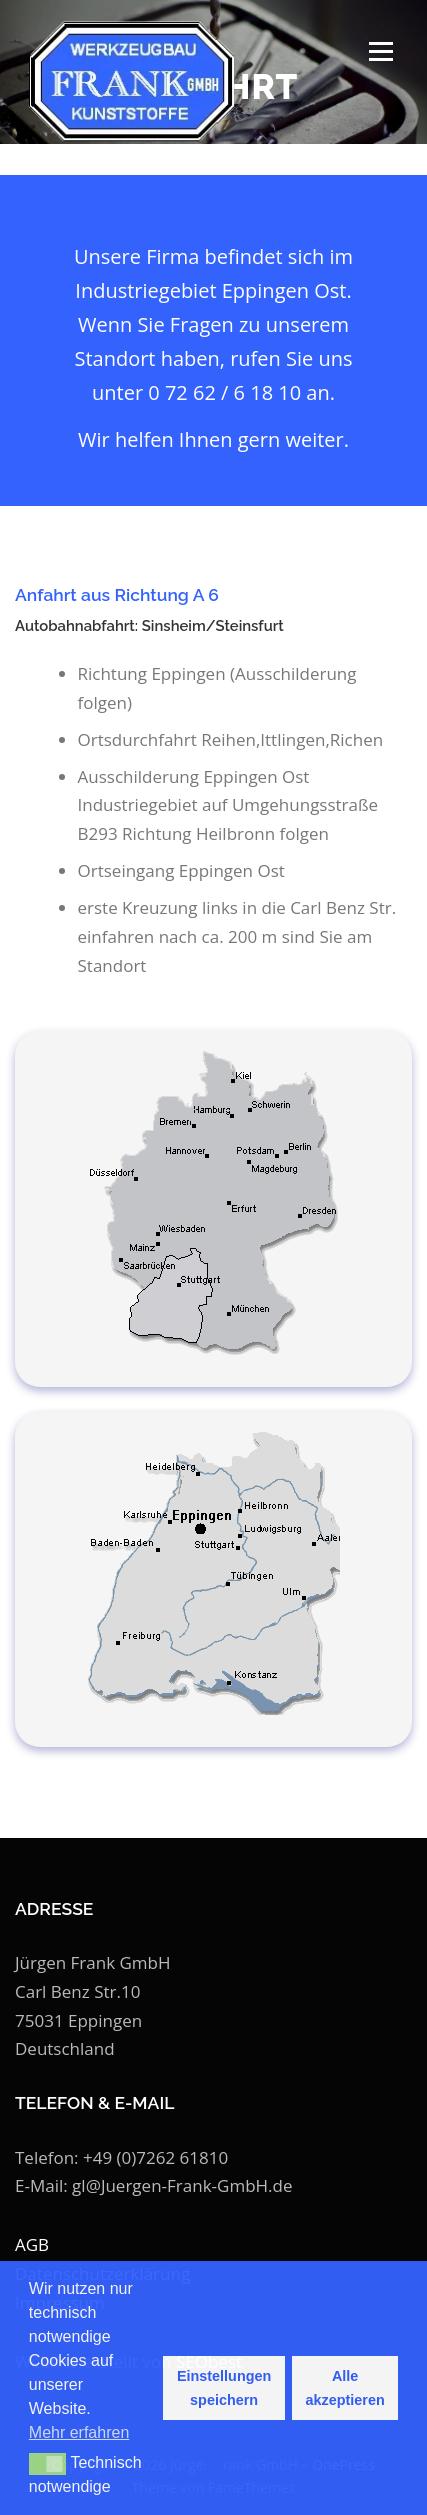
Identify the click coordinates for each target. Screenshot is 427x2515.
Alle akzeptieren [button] (345, 2388)
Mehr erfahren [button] (79, 2432)
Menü (379, 51)
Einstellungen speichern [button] (224, 2388)
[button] (47, 2464)
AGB (32, 2244)
